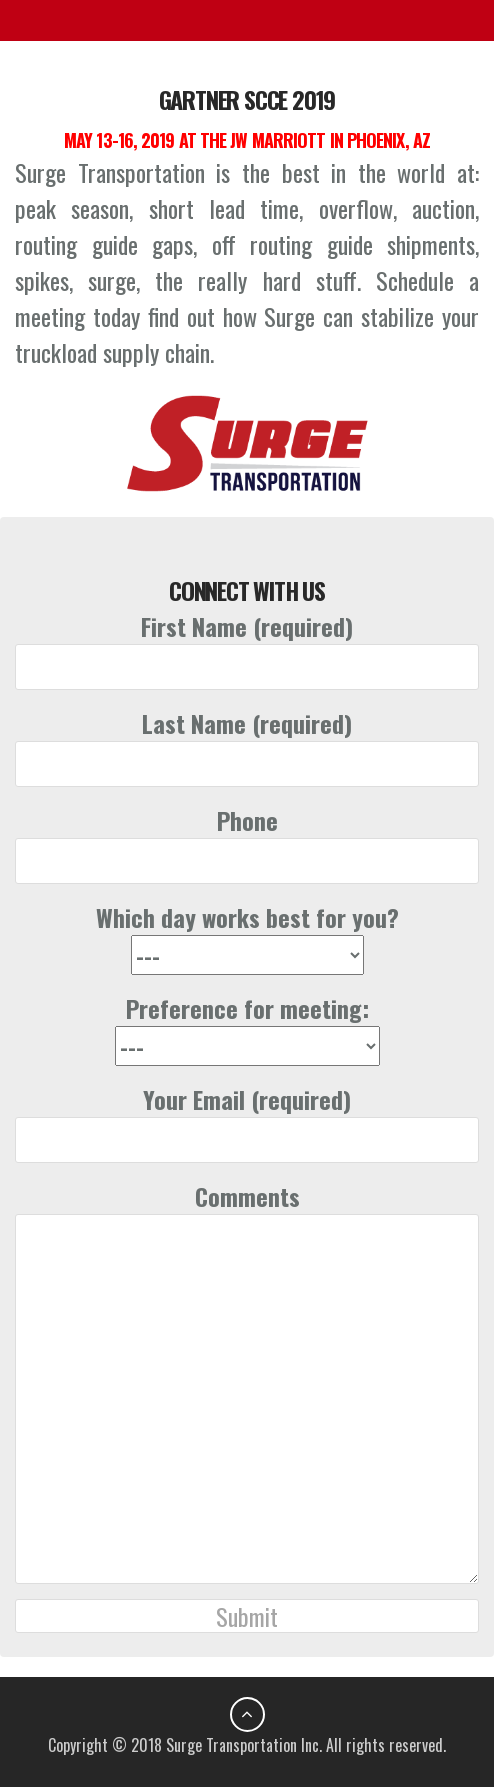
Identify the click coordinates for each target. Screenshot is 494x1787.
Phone (247, 840)
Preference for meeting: (247, 1027)
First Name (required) (247, 646)
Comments (247, 1381)
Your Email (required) (247, 1119)
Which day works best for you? (247, 936)
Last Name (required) (247, 743)
